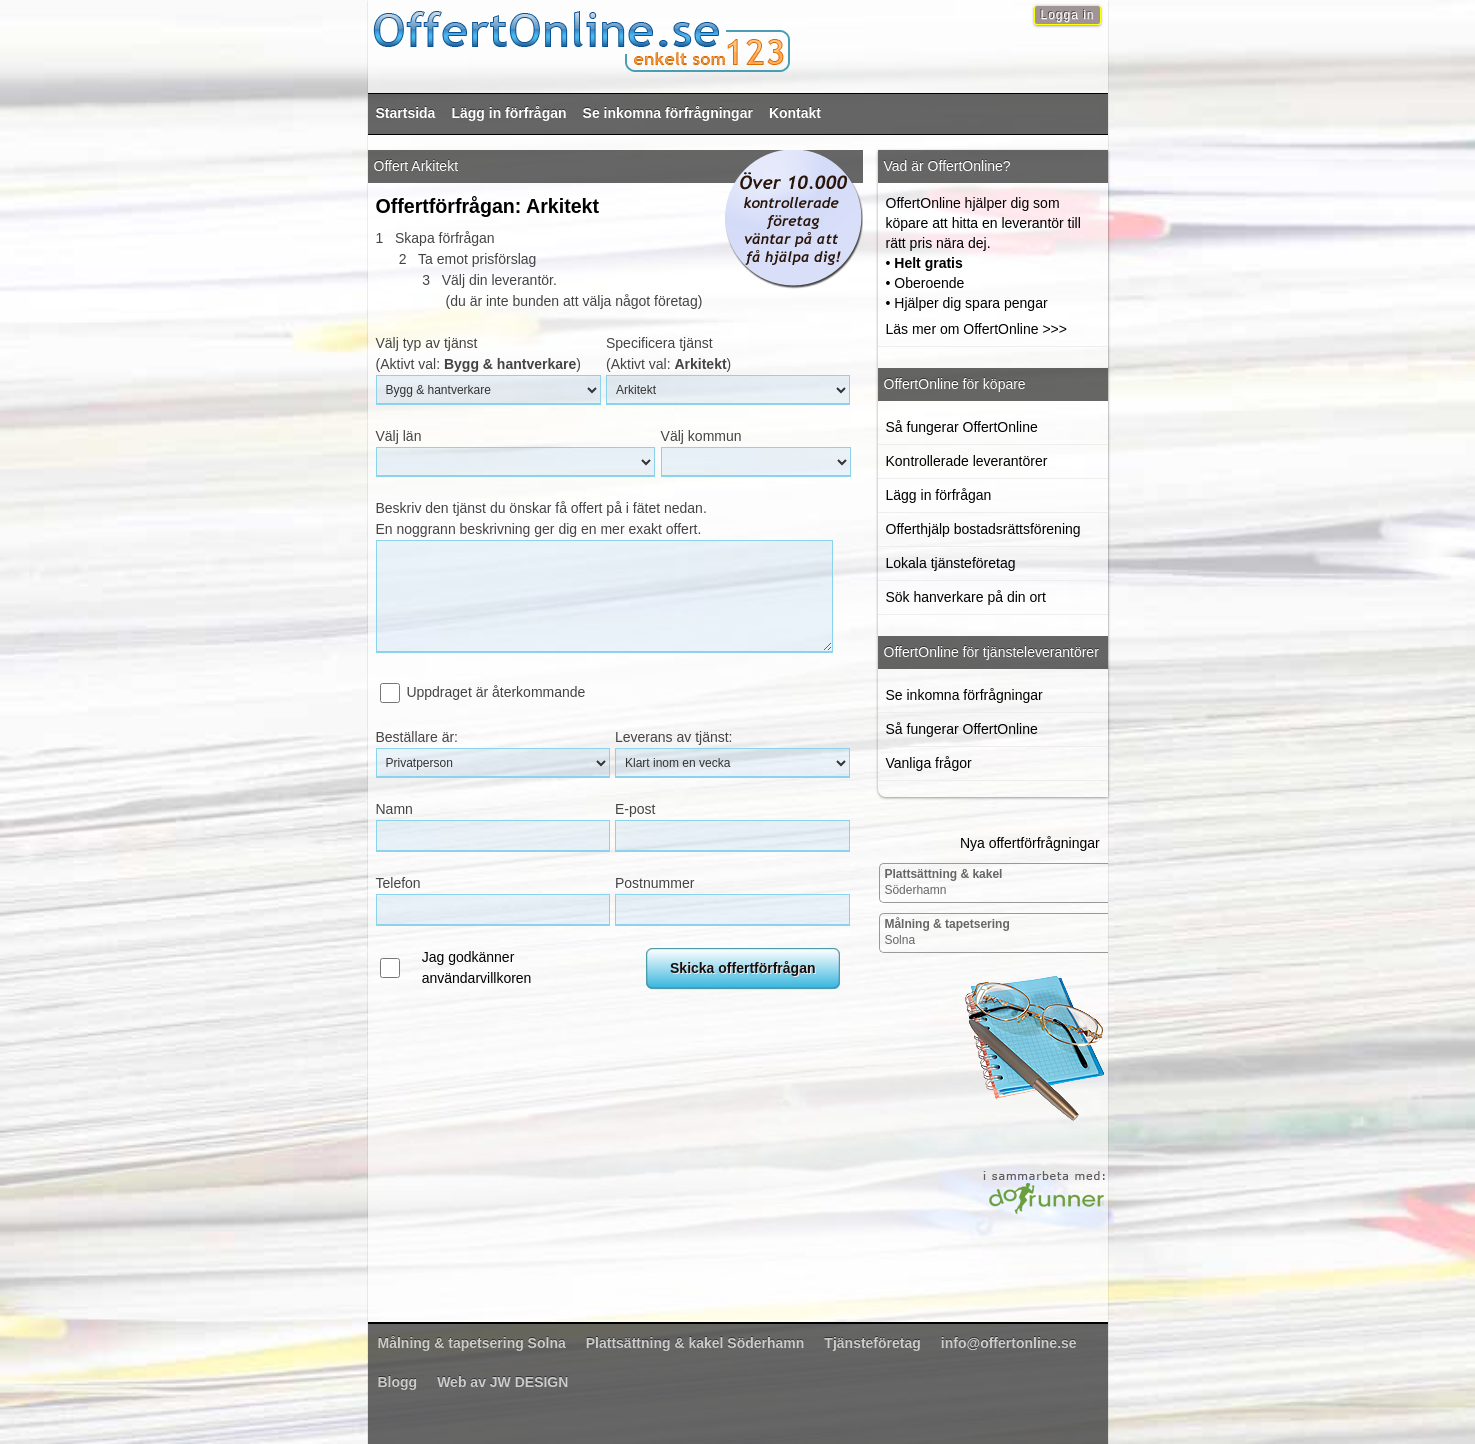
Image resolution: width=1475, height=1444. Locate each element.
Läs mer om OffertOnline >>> (976, 329)
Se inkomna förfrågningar (668, 113)
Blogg (398, 1382)
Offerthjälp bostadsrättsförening (983, 529)
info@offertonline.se (1009, 1343)
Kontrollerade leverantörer (967, 461)
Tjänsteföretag (872, 1343)
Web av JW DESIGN (502, 1382)
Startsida (406, 113)
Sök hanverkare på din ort (966, 597)
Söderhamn (943, 882)
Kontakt (795, 113)
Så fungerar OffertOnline (962, 427)
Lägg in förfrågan (508, 113)
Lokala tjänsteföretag (951, 563)
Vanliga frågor (929, 763)
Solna (946, 932)
